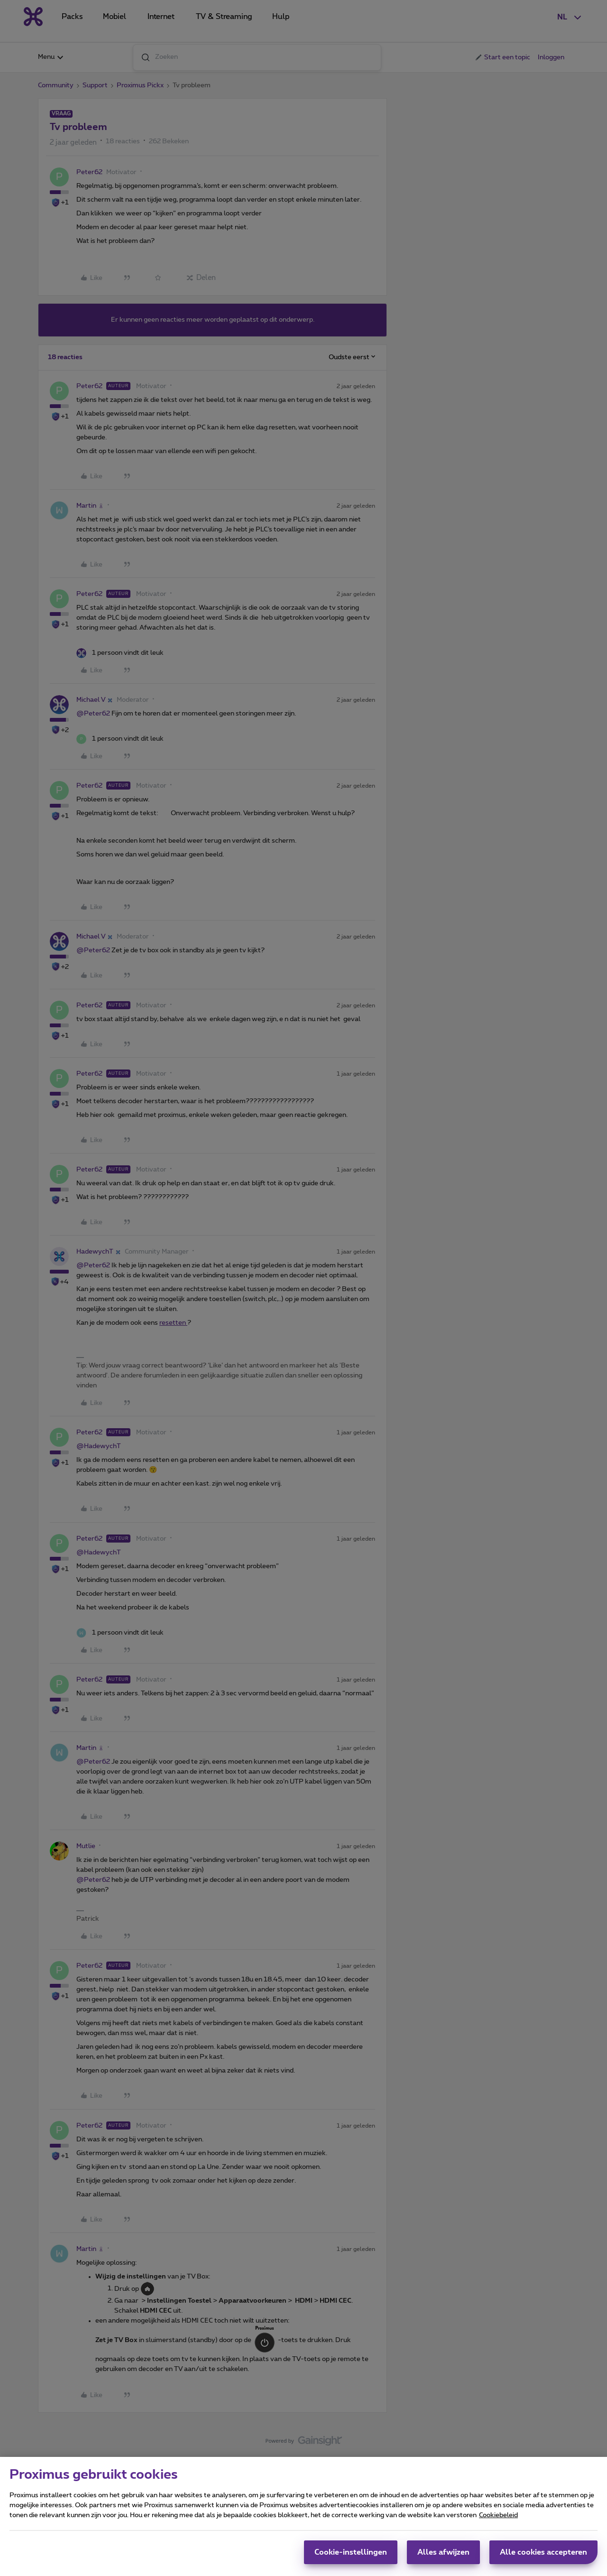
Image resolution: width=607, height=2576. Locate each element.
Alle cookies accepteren (543, 2552)
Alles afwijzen (443, 2552)
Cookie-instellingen (350, 2552)
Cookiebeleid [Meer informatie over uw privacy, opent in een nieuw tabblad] (498, 2515)
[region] (303, 2516)
